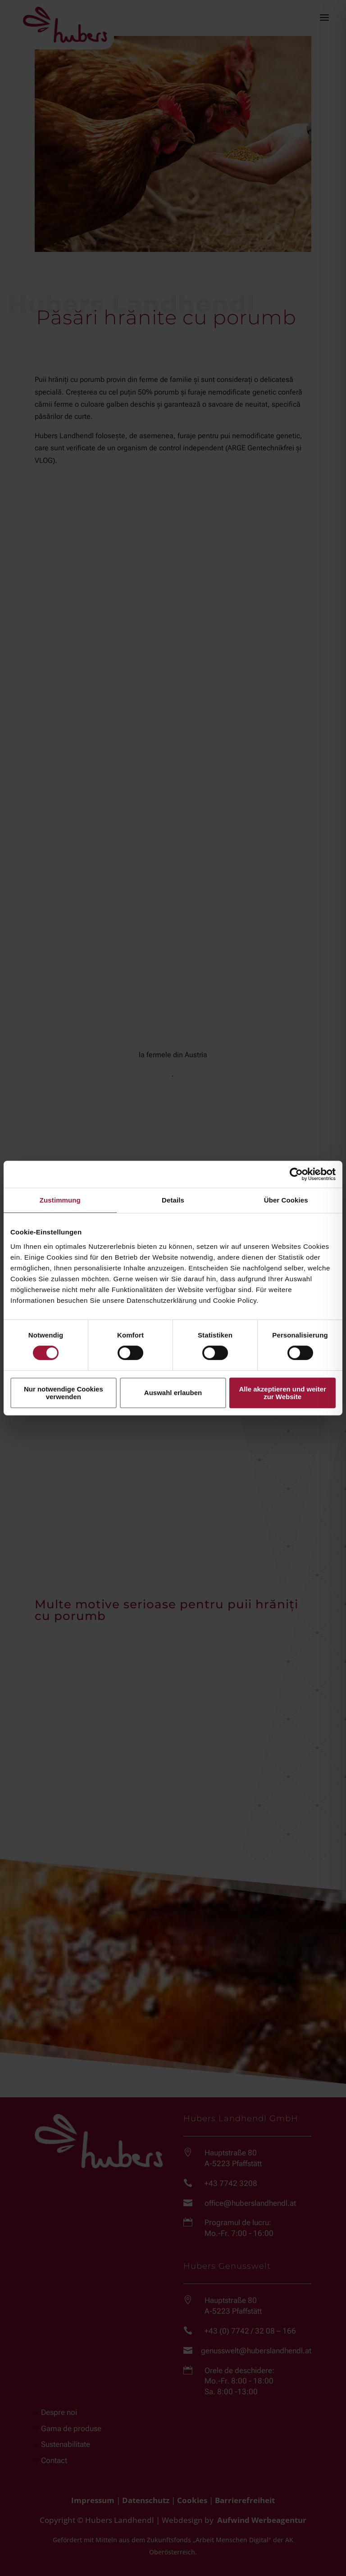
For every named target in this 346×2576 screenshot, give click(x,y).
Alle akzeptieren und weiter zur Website (282, 1392)
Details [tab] (173, 1200)
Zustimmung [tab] (60, 1200)
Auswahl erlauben (173, 1392)
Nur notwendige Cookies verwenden (63, 1392)
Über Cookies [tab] (286, 1200)
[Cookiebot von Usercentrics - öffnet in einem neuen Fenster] (296, 1174)
